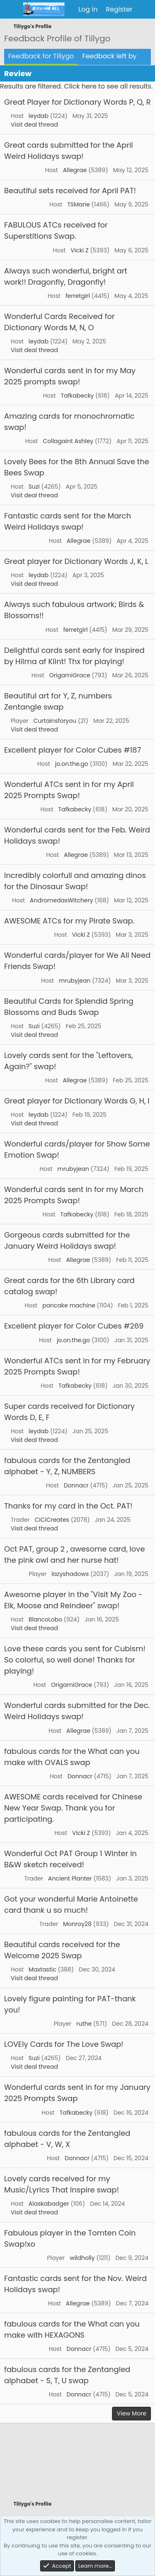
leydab (38, 116)
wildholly (82, 2258)
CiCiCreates (52, 1520)
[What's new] (144, 9)
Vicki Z (79, 250)
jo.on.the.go (71, 764)
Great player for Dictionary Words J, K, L (76, 561)
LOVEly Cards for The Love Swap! (63, 2044)
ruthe (84, 2024)
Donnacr (76, 1485)
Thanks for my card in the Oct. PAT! (68, 1506)
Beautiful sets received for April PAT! (70, 190)
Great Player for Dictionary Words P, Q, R (77, 102)
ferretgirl (77, 296)
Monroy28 (77, 1924)
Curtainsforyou (54, 721)
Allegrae (75, 170)
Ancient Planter (70, 1878)
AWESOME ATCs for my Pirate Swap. (69, 921)
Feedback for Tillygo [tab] (41, 56)
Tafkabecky (77, 395)
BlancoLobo (45, 1619)
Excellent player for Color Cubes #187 (72, 750)
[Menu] (11, 9)
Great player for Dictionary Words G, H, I (77, 1101)
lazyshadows (70, 1574)
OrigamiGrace (69, 675)
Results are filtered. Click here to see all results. (76, 86)
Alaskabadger (49, 2203)
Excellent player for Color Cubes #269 (73, 1326)
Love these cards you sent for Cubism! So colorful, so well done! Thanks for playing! (74, 1659)
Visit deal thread (34, 124)
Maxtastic (42, 1969)
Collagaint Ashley (68, 441)
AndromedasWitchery (61, 900)
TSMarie (78, 204)
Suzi (34, 486)
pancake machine (68, 1305)
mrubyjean (75, 980)
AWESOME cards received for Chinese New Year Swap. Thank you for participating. (73, 1808)
